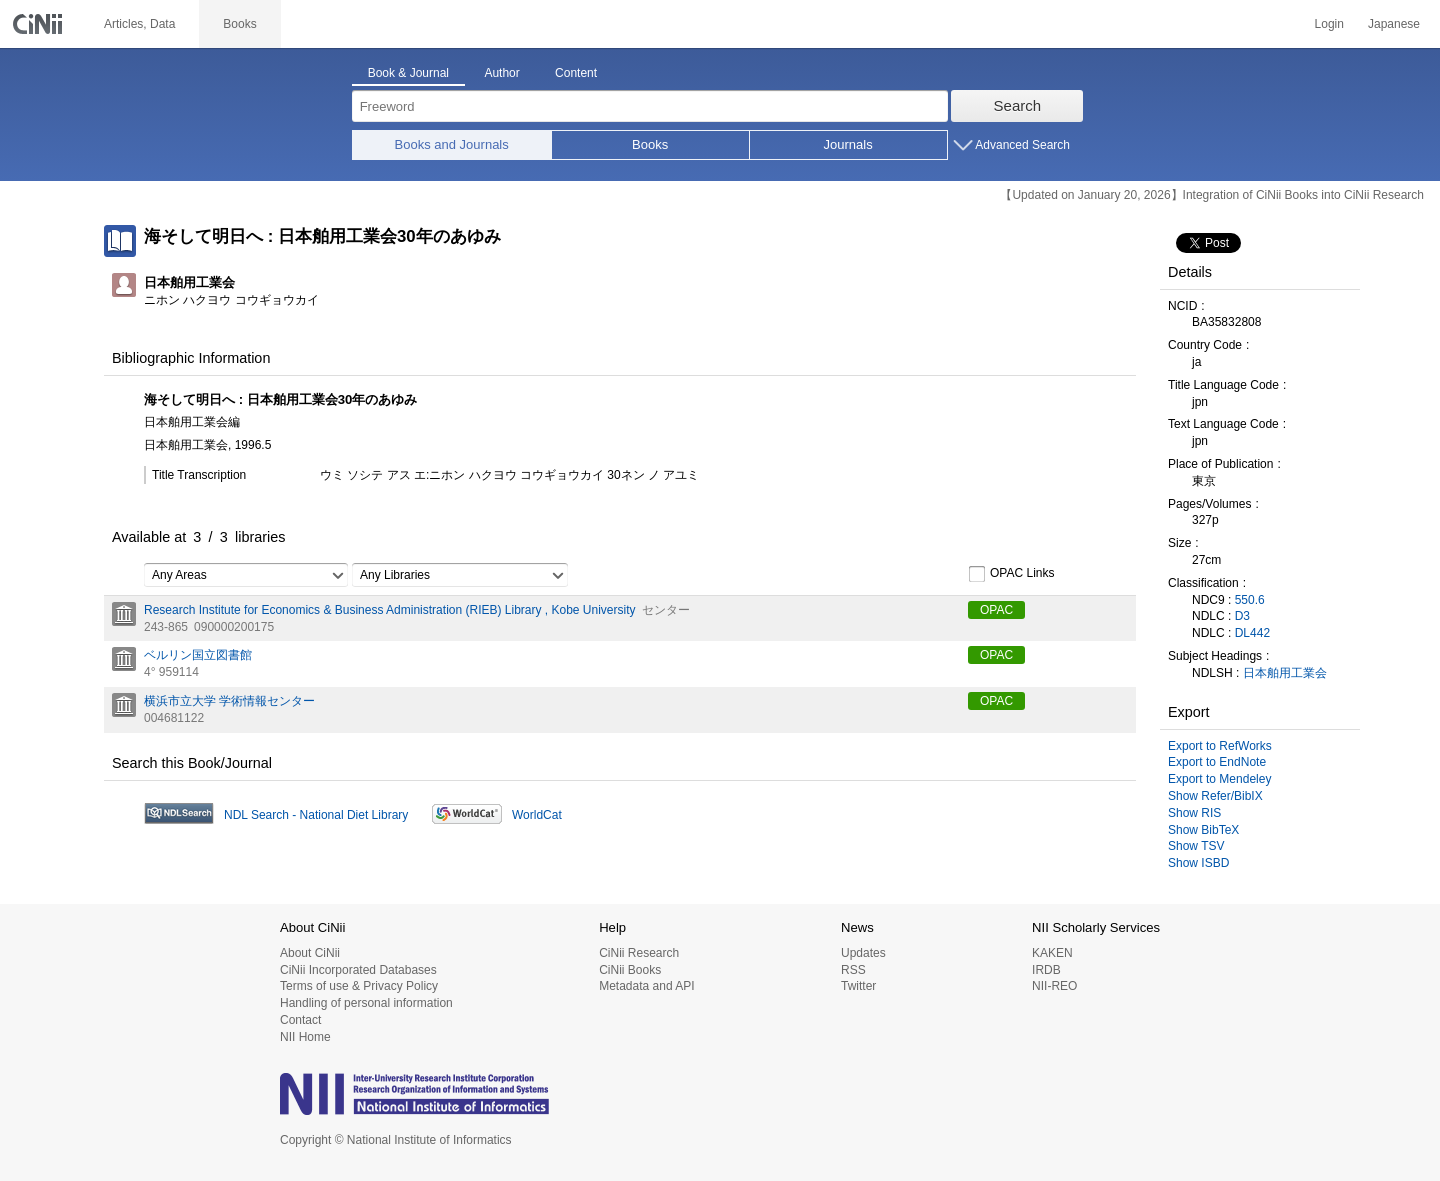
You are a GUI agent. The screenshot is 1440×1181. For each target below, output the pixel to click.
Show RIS (1194, 813)
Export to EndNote (1217, 762)
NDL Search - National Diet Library (316, 815)
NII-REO (1054, 986)
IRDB (1046, 970)
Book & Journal (408, 73)
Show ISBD (1198, 863)
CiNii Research (639, 953)
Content (576, 73)
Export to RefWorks (1220, 746)
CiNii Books (630, 970)
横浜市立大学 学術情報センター (229, 701)
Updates (863, 953)
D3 (1242, 616)
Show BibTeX (1203, 830)
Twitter (858, 986)
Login (1329, 24)
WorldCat (537, 815)
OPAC (996, 610)
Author (501, 73)
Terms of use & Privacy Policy (359, 986)
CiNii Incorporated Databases (358, 970)
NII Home (305, 1037)
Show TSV (1196, 846)
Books (650, 144)
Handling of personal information (366, 1003)
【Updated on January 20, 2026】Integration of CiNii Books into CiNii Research (1212, 195)
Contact (300, 1020)
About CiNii (310, 953)
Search (1018, 105)
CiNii (40, 24)
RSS (853, 970)
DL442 (1252, 633)
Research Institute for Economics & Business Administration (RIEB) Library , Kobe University (390, 610)
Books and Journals (452, 144)
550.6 (1250, 600)
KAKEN (1052, 953)
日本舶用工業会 (1285, 673)
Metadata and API (646, 986)
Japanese (1394, 24)
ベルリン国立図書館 (198, 655)
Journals (848, 144)
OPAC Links (1011, 574)
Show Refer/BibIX (1215, 796)
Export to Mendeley (1219, 779)
